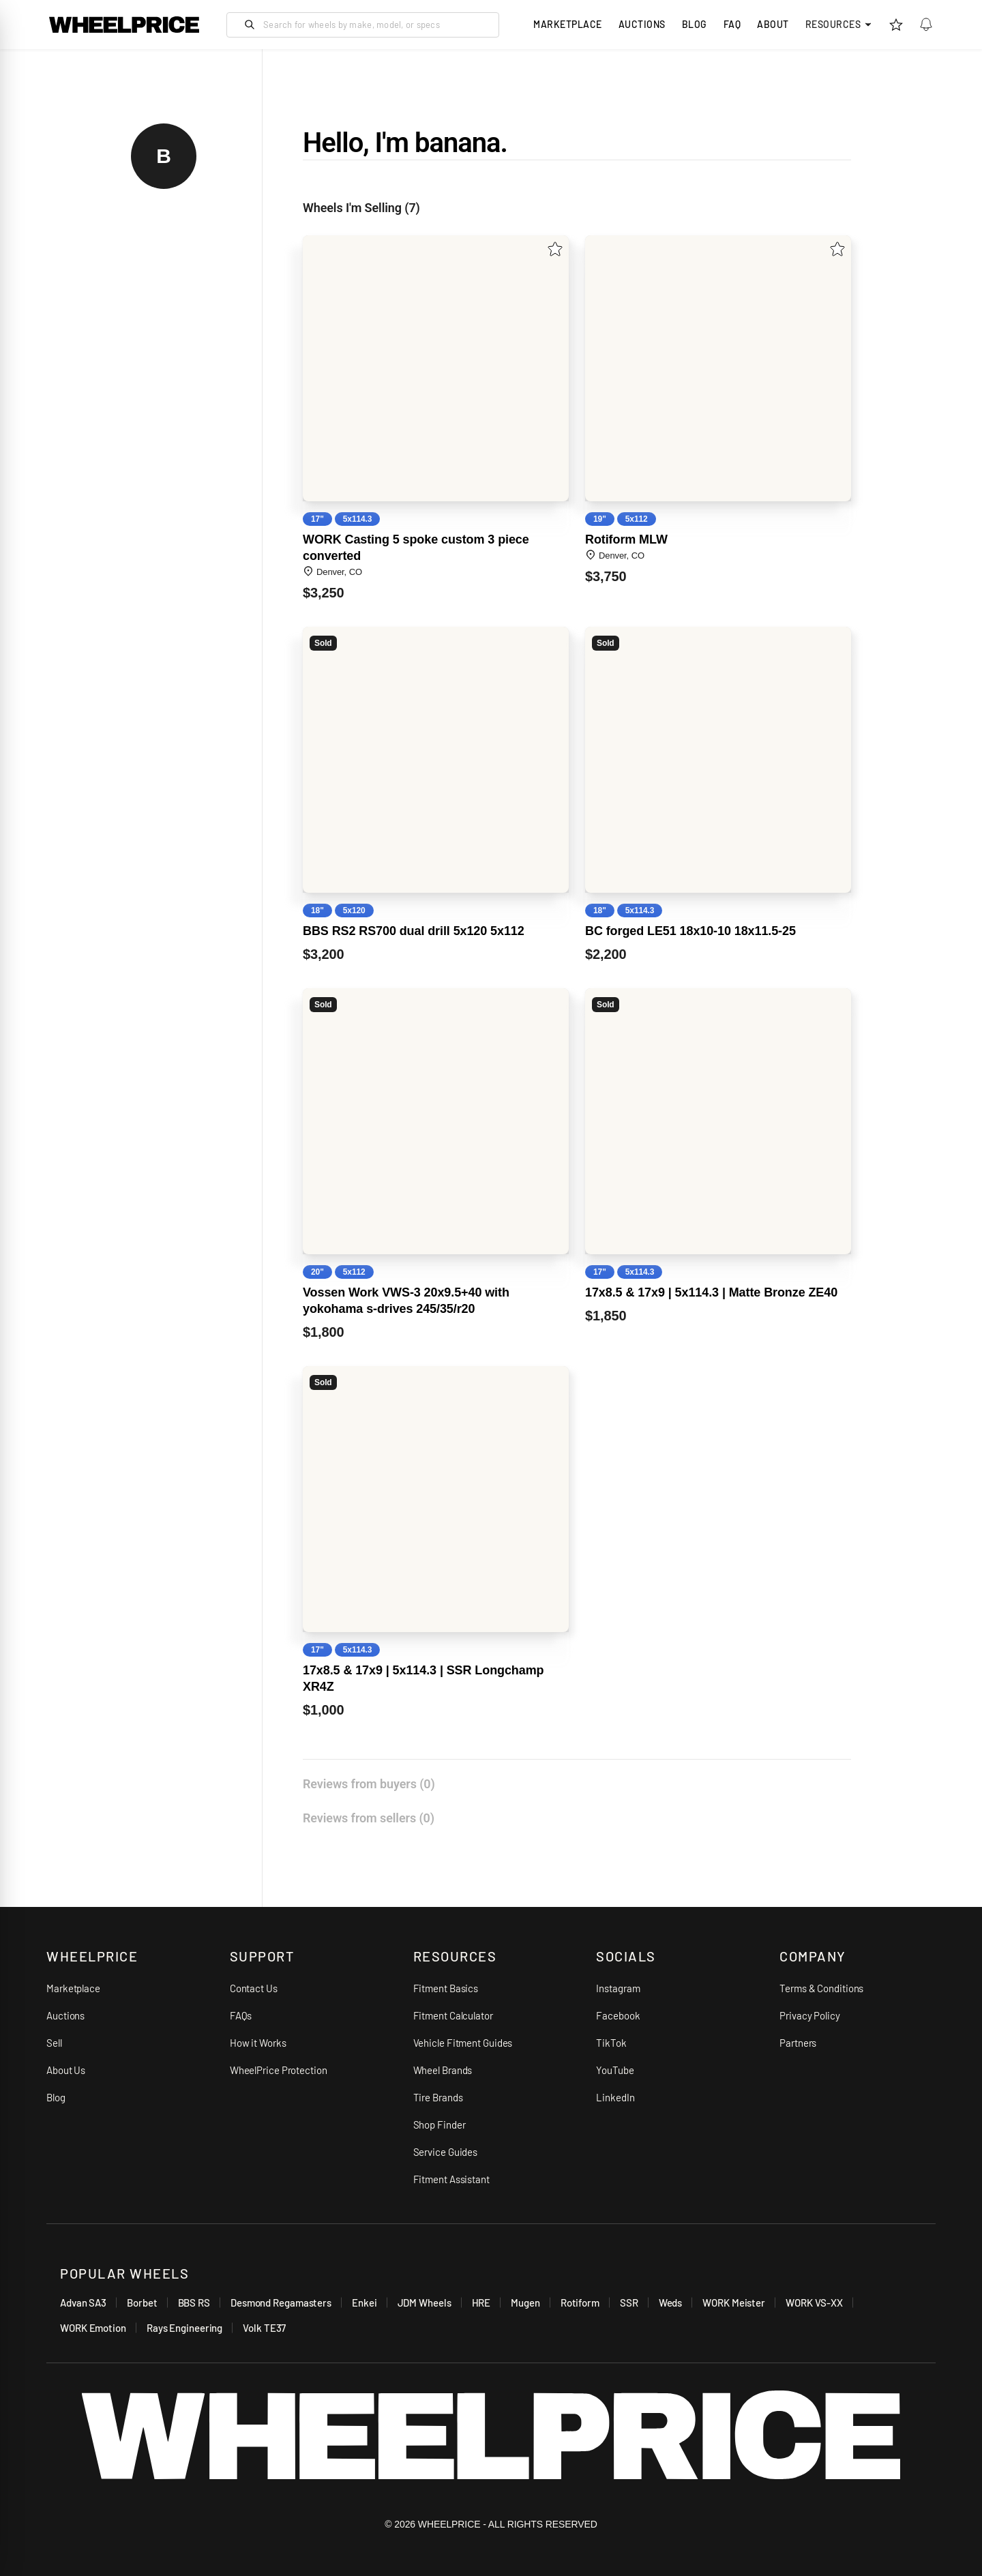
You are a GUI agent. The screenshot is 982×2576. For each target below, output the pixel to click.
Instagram (618, 1988)
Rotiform (580, 2302)
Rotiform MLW (626, 539)
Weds (671, 2302)
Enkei (364, 2302)
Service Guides (445, 2152)
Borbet (142, 2302)
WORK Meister (733, 2302)
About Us (65, 2070)
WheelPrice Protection (278, 2070)
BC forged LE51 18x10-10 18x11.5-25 (690, 931)
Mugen (525, 2302)
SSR (629, 2302)
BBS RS (194, 2302)
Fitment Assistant (451, 2179)
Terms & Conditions (821, 1988)
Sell (54, 2043)
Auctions (65, 2015)
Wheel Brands (443, 2070)
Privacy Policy (809, 2015)
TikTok (611, 2043)
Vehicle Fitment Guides (463, 2043)
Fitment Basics (446, 1988)
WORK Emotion (93, 2328)
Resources (839, 24)
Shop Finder (439, 2124)
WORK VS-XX (814, 2302)
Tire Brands (438, 2097)
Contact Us (254, 1988)
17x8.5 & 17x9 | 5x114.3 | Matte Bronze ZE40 (711, 1292)
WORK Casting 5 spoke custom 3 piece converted (416, 548)
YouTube (615, 2070)
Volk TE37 (264, 2328)
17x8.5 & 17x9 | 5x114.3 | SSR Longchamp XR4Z (423, 1678)
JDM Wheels (424, 2302)
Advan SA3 (83, 2302)
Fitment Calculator (453, 2015)
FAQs (241, 2015)
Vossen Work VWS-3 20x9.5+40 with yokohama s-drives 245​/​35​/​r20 (406, 1301)
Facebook (618, 2015)
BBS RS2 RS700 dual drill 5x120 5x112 (413, 931)
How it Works (258, 2043)
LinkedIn (615, 2097)
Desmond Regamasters (280, 2302)
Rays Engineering (184, 2328)
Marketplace (73, 1988)
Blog (694, 24)
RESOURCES (455, 1956)
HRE (481, 2302)
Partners (797, 2043)
